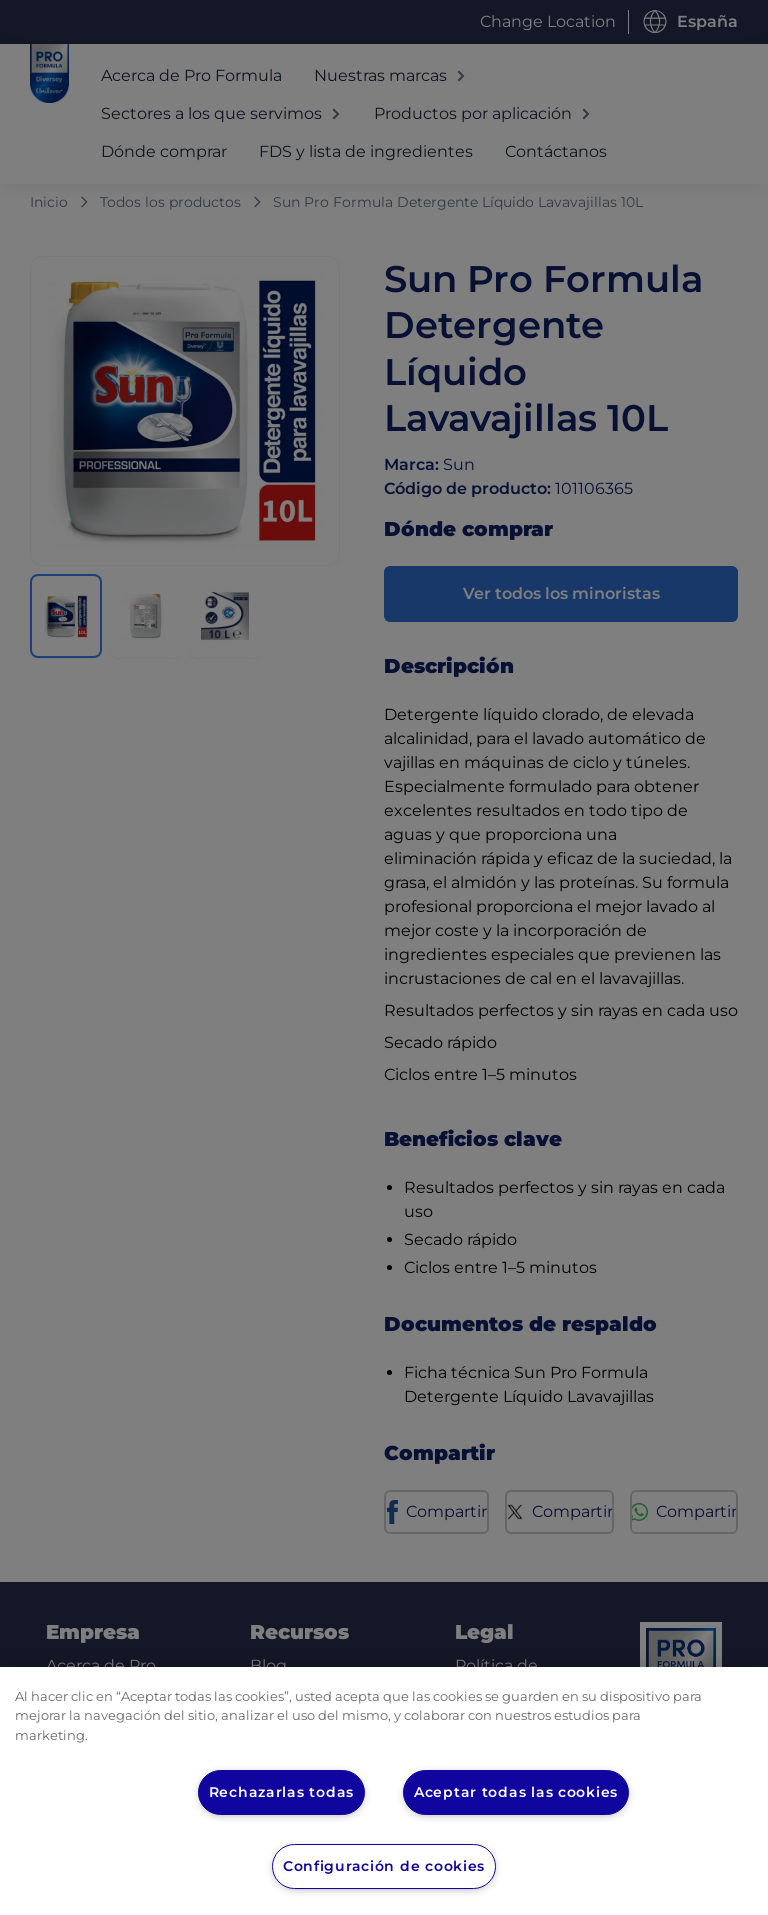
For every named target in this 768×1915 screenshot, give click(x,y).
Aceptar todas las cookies (517, 1792)
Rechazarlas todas (280, 1792)
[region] (384, 1791)
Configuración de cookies (384, 1866)
